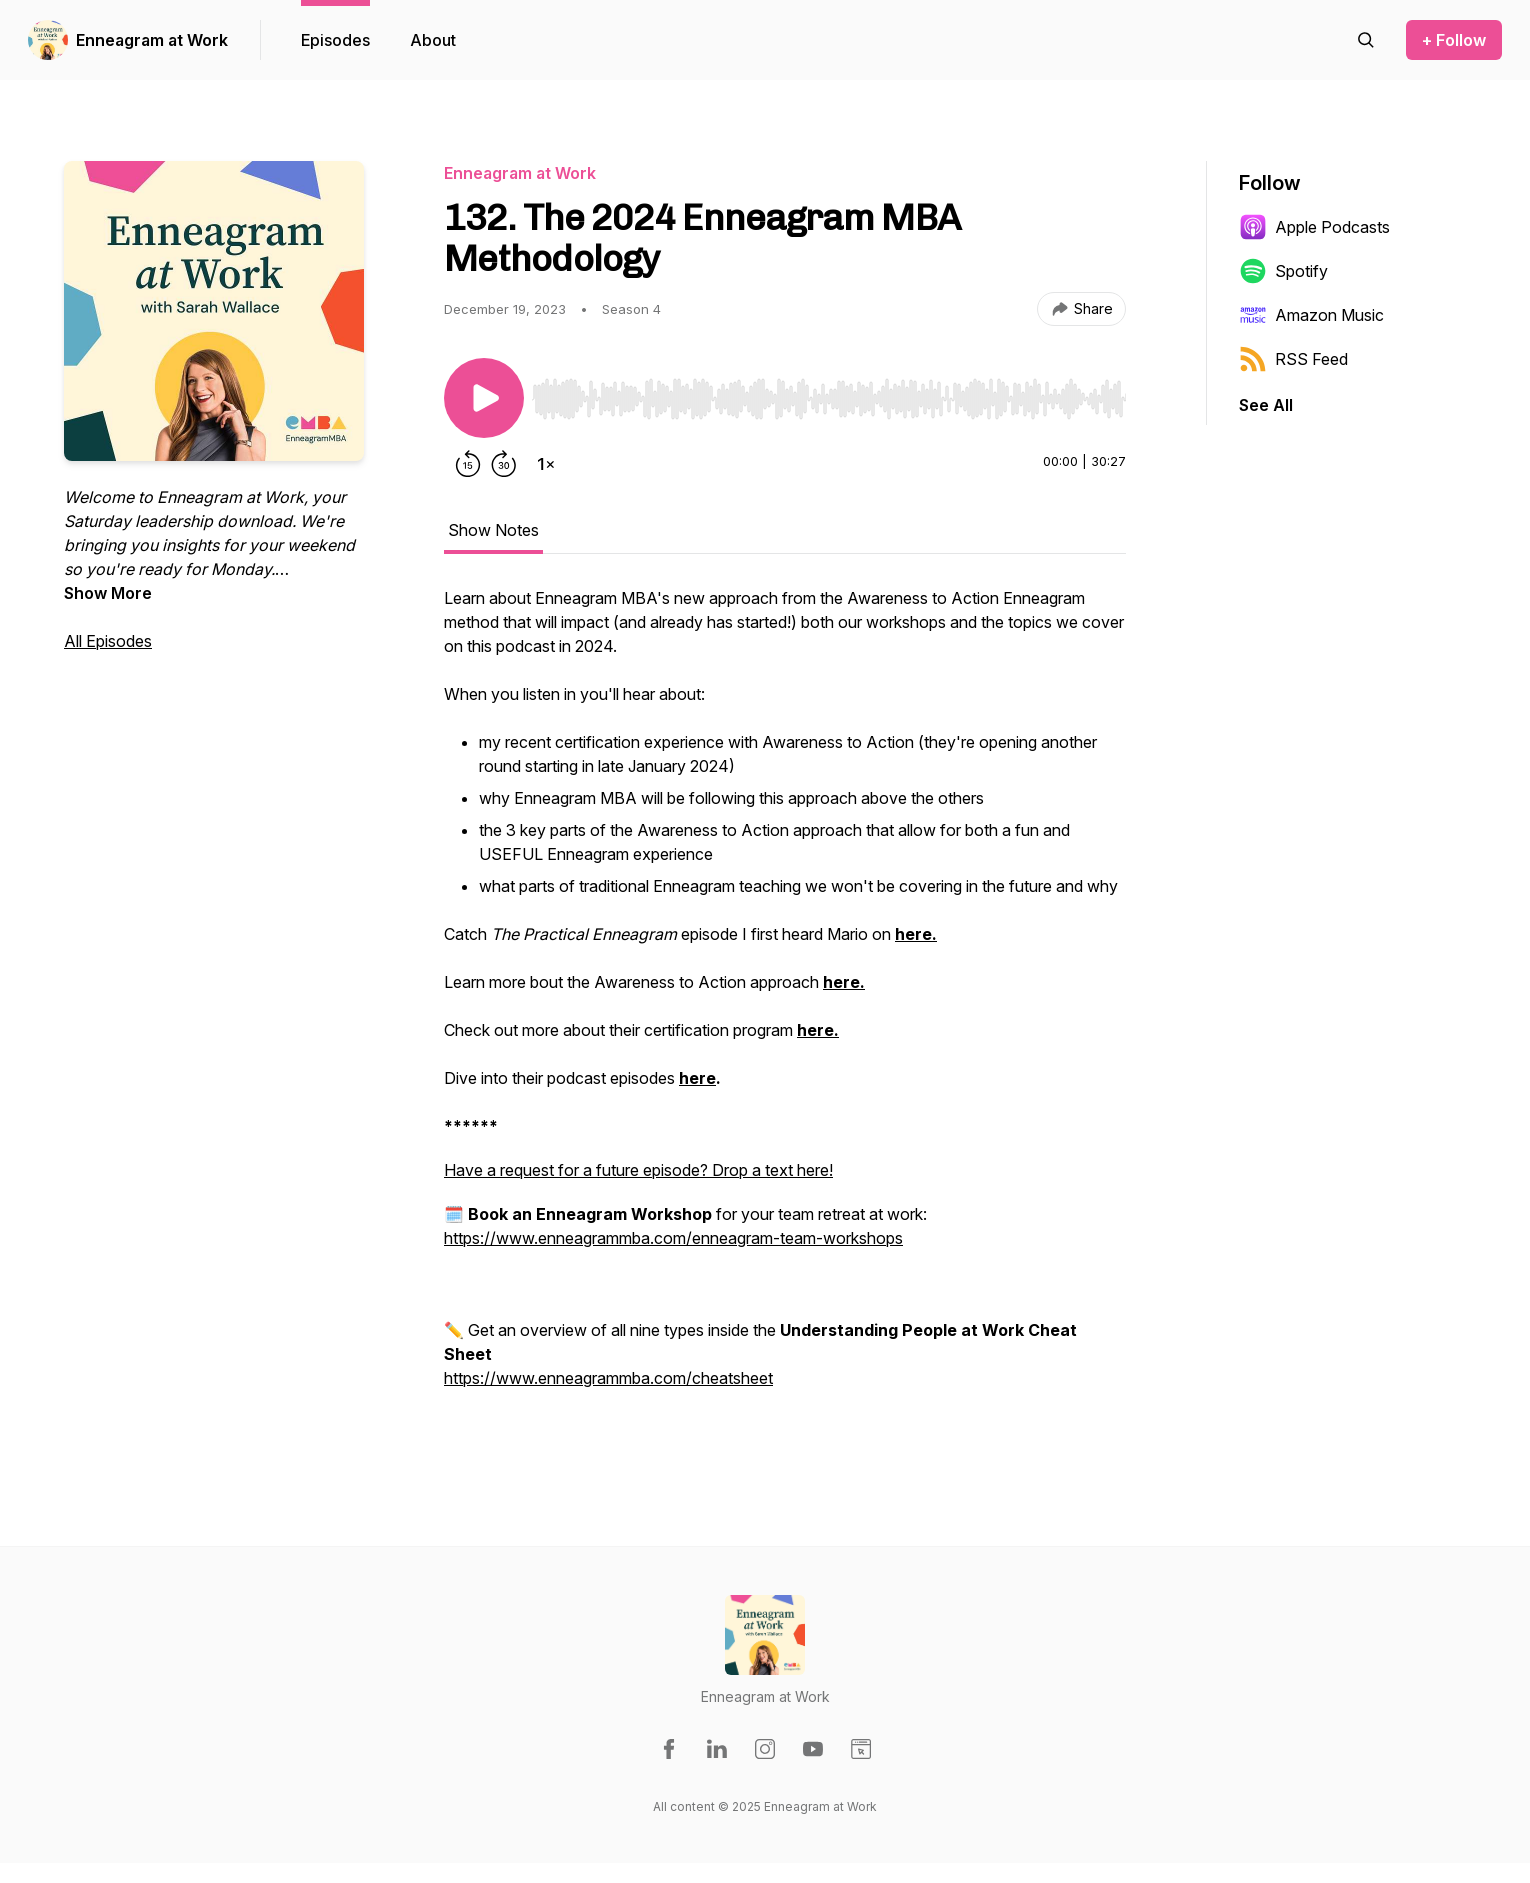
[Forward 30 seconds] (504, 464)
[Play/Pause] (484, 398)
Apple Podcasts (1314, 227)
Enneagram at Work (152, 40)
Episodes (335, 40)
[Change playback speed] (546, 464)
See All (1266, 405)
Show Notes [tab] (493, 530)
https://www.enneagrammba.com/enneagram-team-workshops (673, 1238)
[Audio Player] (829, 393)
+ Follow (1454, 40)
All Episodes (108, 641)
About (433, 40)
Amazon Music (1311, 315)
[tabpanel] (785, 1010)
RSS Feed (1293, 359)
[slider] (829, 399)
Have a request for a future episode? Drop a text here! (638, 1170)
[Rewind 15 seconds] (468, 464)
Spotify (1283, 271)
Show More (108, 593)
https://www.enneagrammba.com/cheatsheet (608, 1378)
